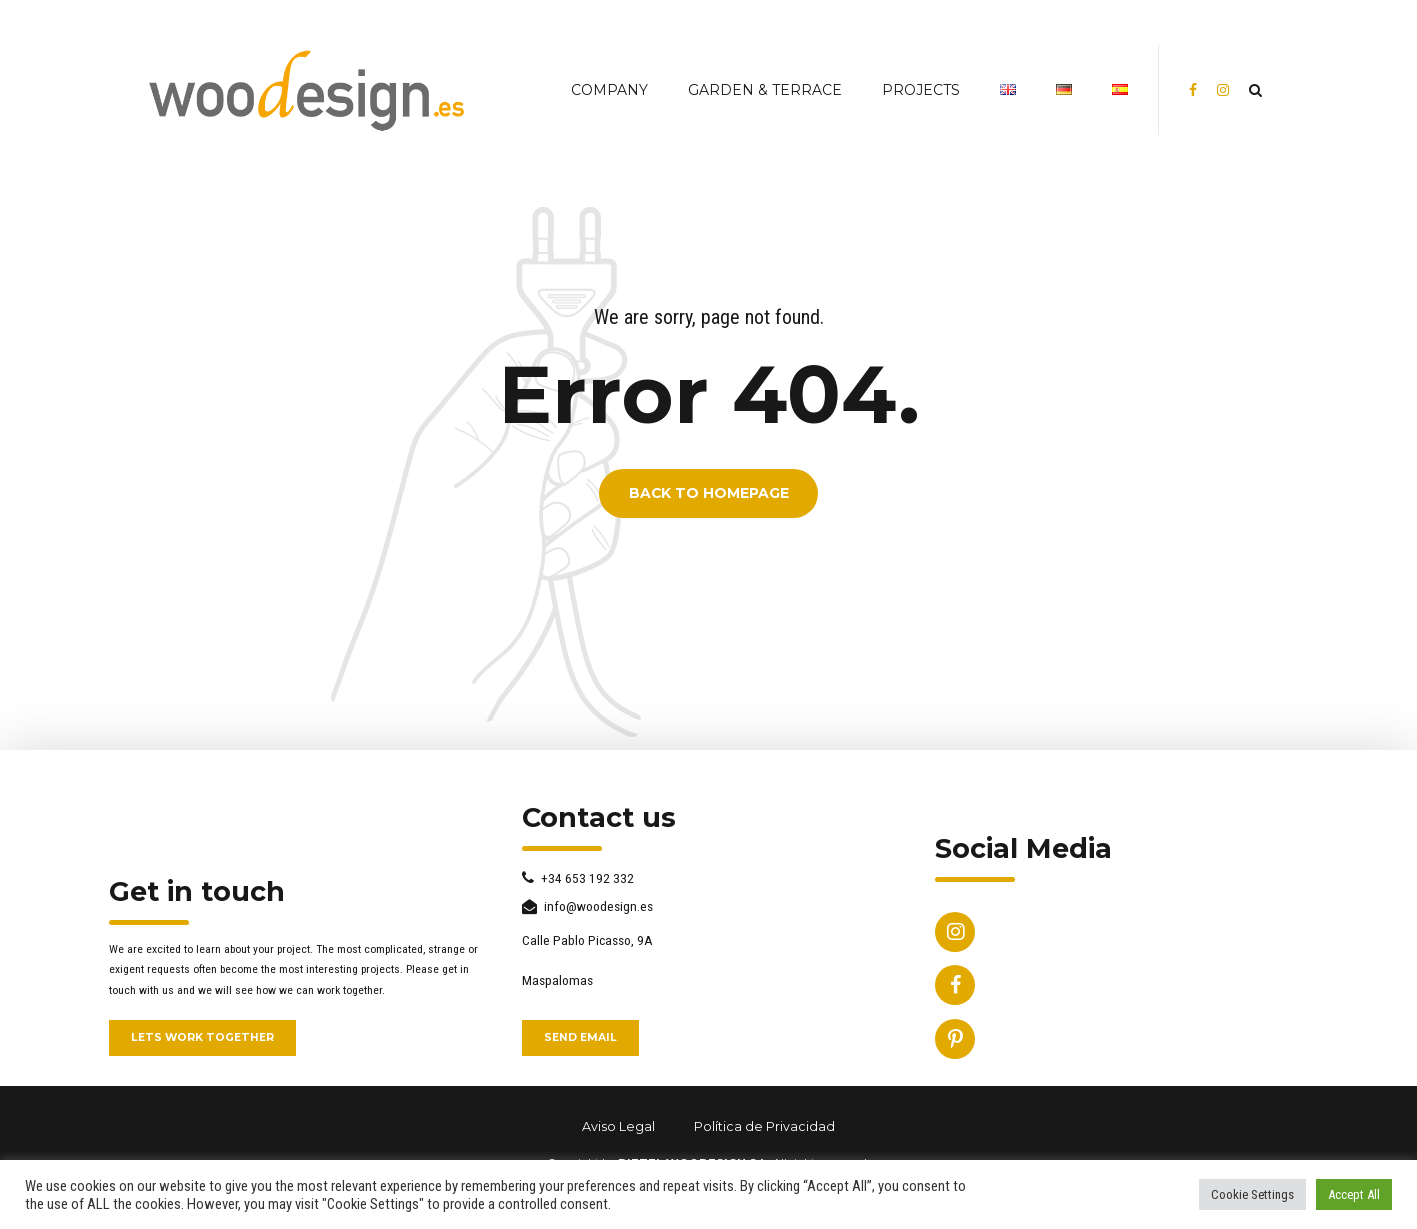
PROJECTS (921, 90)
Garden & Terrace (765, 90)
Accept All (1354, 1194)
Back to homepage (709, 494)
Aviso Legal (618, 1126)
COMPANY (609, 90)
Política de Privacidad (764, 1126)
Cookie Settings (1252, 1194)
